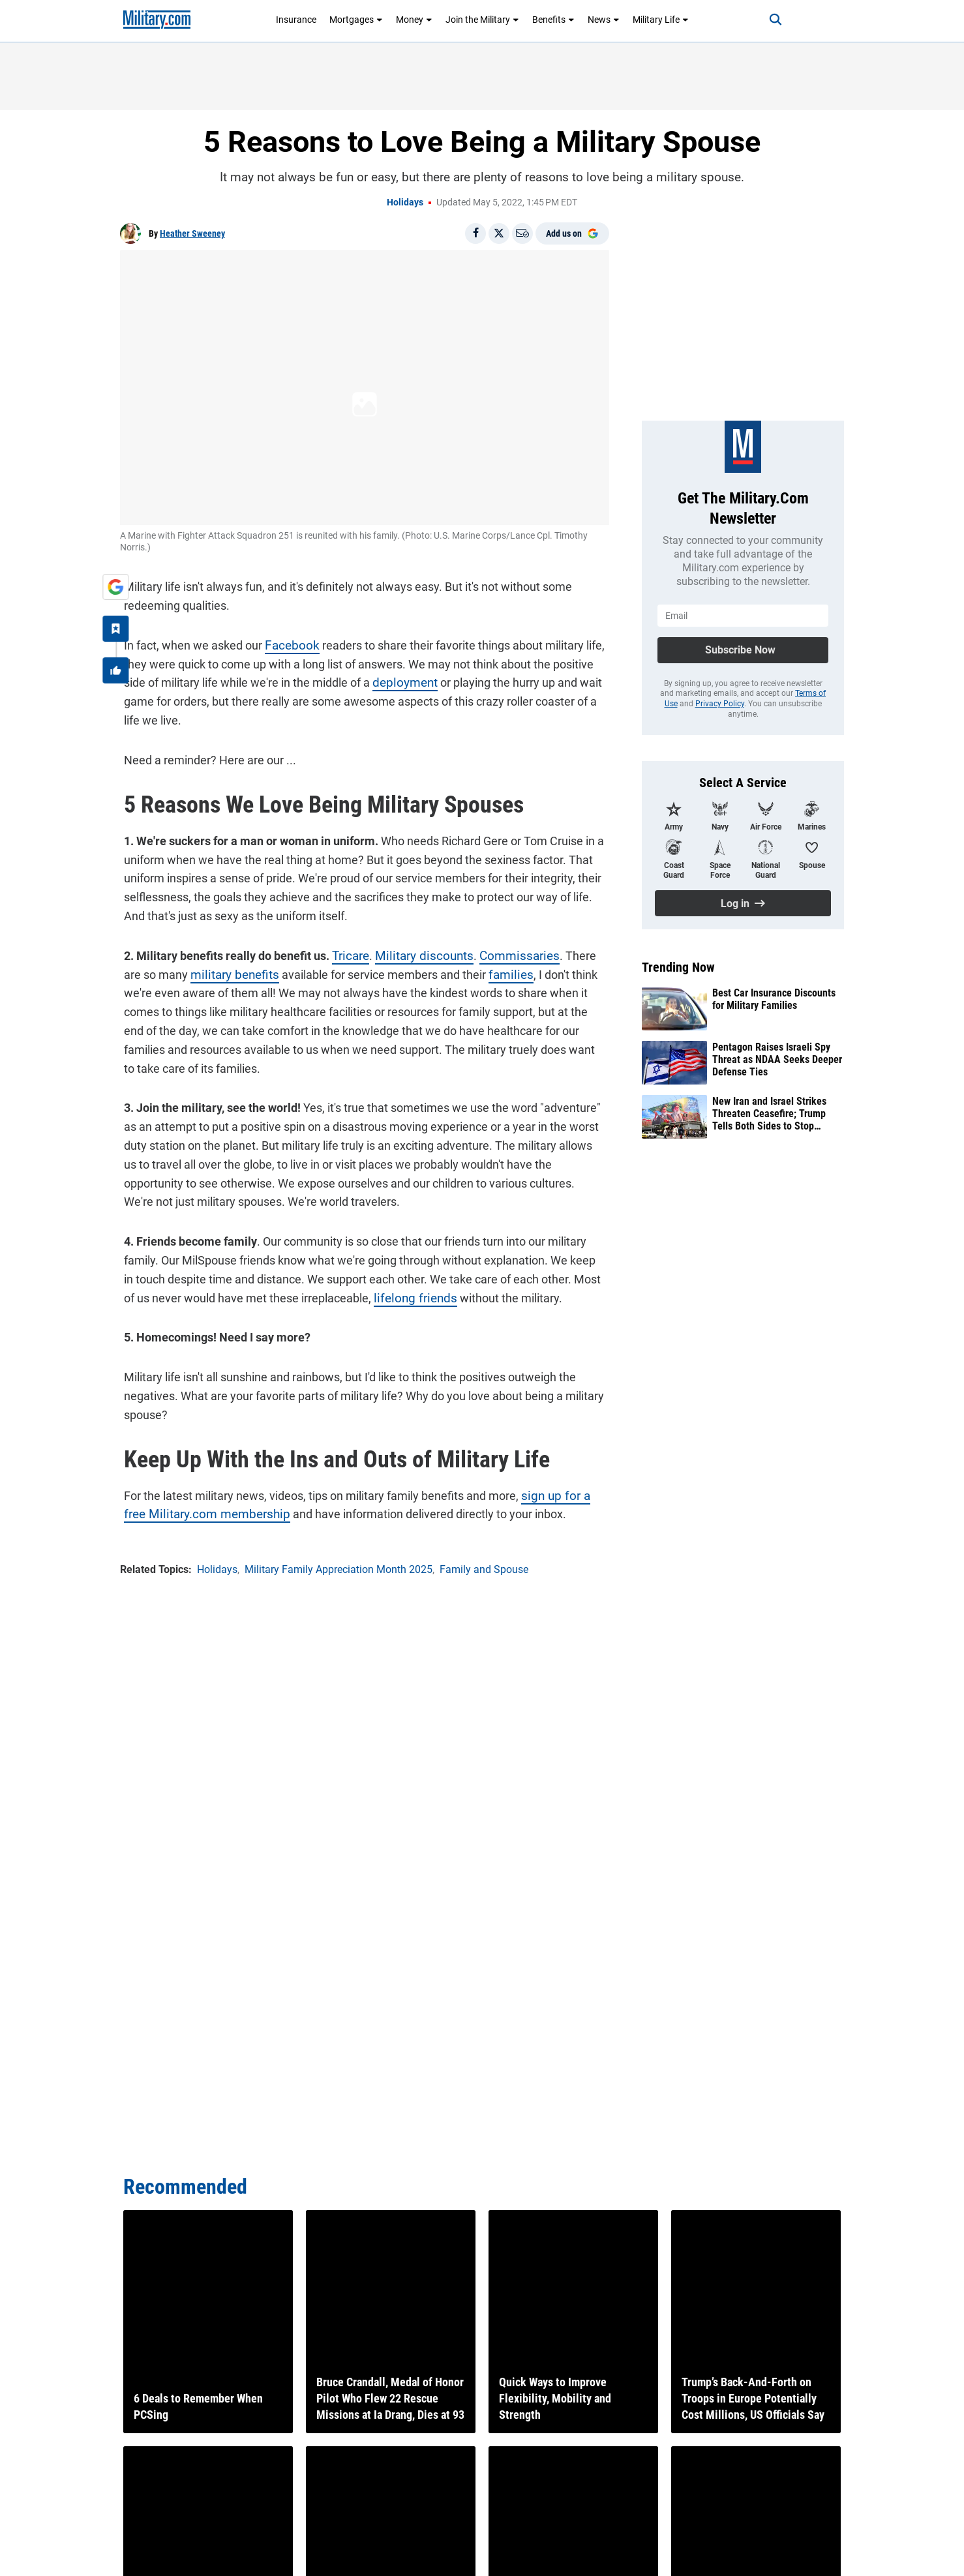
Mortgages (356, 19)
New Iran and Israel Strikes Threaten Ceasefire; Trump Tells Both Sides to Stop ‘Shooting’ (769, 1114)
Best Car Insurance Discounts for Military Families (774, 999)
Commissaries (504, 952)
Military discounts (415, 952)
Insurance (296, 19)
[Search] (765, 19)
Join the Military (482, 19)
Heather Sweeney (192, 233)
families (480, 971)
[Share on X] (499, 233)
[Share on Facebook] (475, 233)
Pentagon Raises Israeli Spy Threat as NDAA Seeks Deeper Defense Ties (777, 1059)
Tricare (346, 952)
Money (414, 19)
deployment (399, 678)
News (604, 19)
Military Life (661, 19)
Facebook (286, 641)
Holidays (405, 202)
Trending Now (678, 967)
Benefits (553, 19)
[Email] (522, 233)
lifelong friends (395, 1294)
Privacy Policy (719, 703)
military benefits (208, 971)
